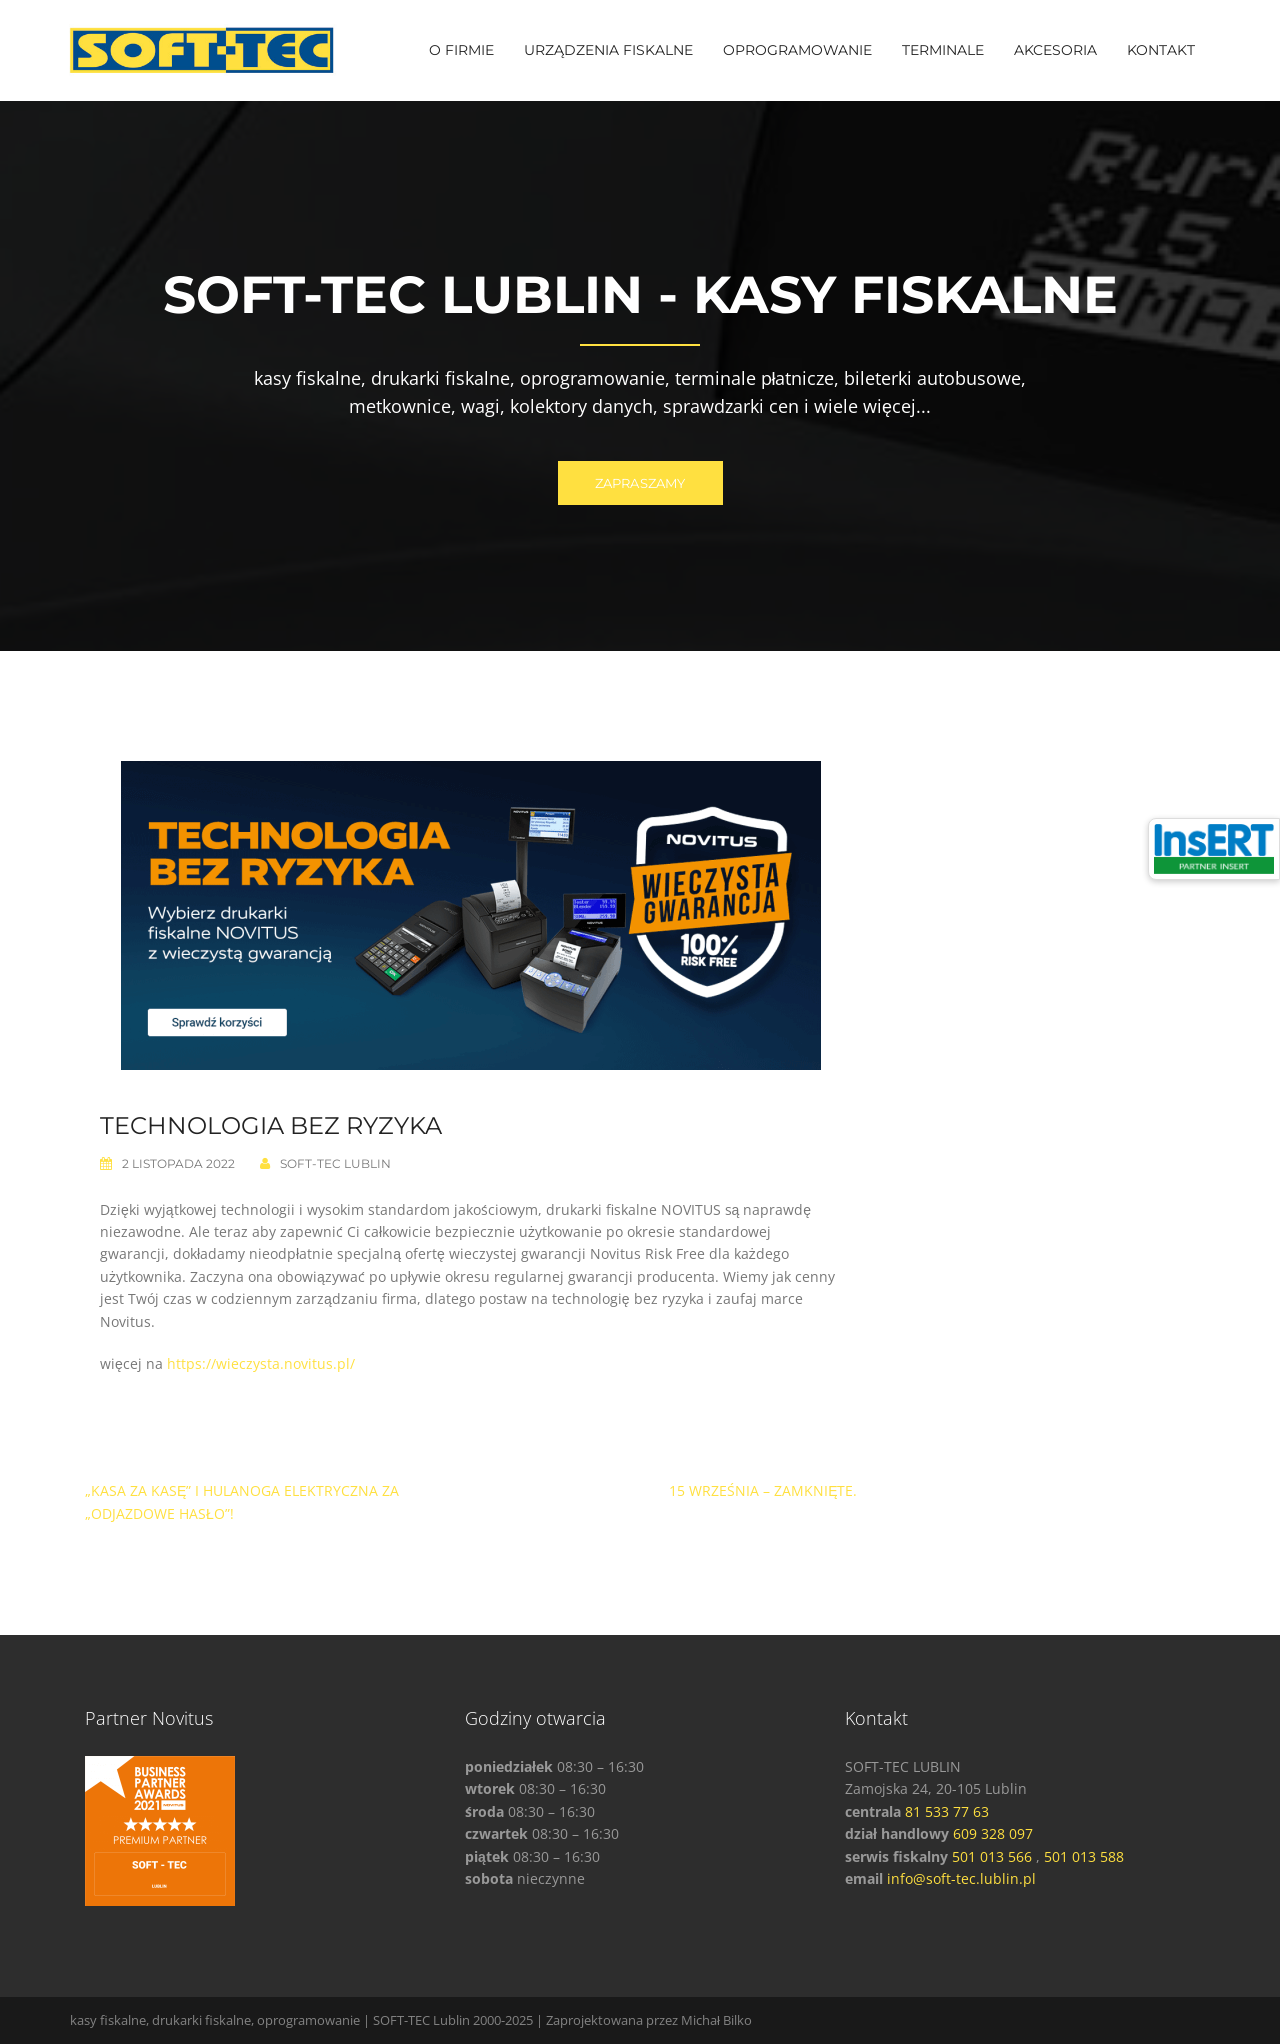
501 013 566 (992, 1856)
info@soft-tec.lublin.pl (961, 1878)
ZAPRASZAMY (640, 483)
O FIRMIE (461, 50)
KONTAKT (1161, 50)
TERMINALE (943, 50)
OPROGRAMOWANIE (797, 50)
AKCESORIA (1055, 50)
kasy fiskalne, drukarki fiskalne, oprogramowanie (215, 2020)
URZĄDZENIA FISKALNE (608, 50)
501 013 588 (1084, 1856)
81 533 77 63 (947, 1811)
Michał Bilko (716, 2020)
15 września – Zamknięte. (763, 1490)
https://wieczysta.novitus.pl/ (261, 1363)
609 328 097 (993, 1833)
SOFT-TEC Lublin (335, 1163)
